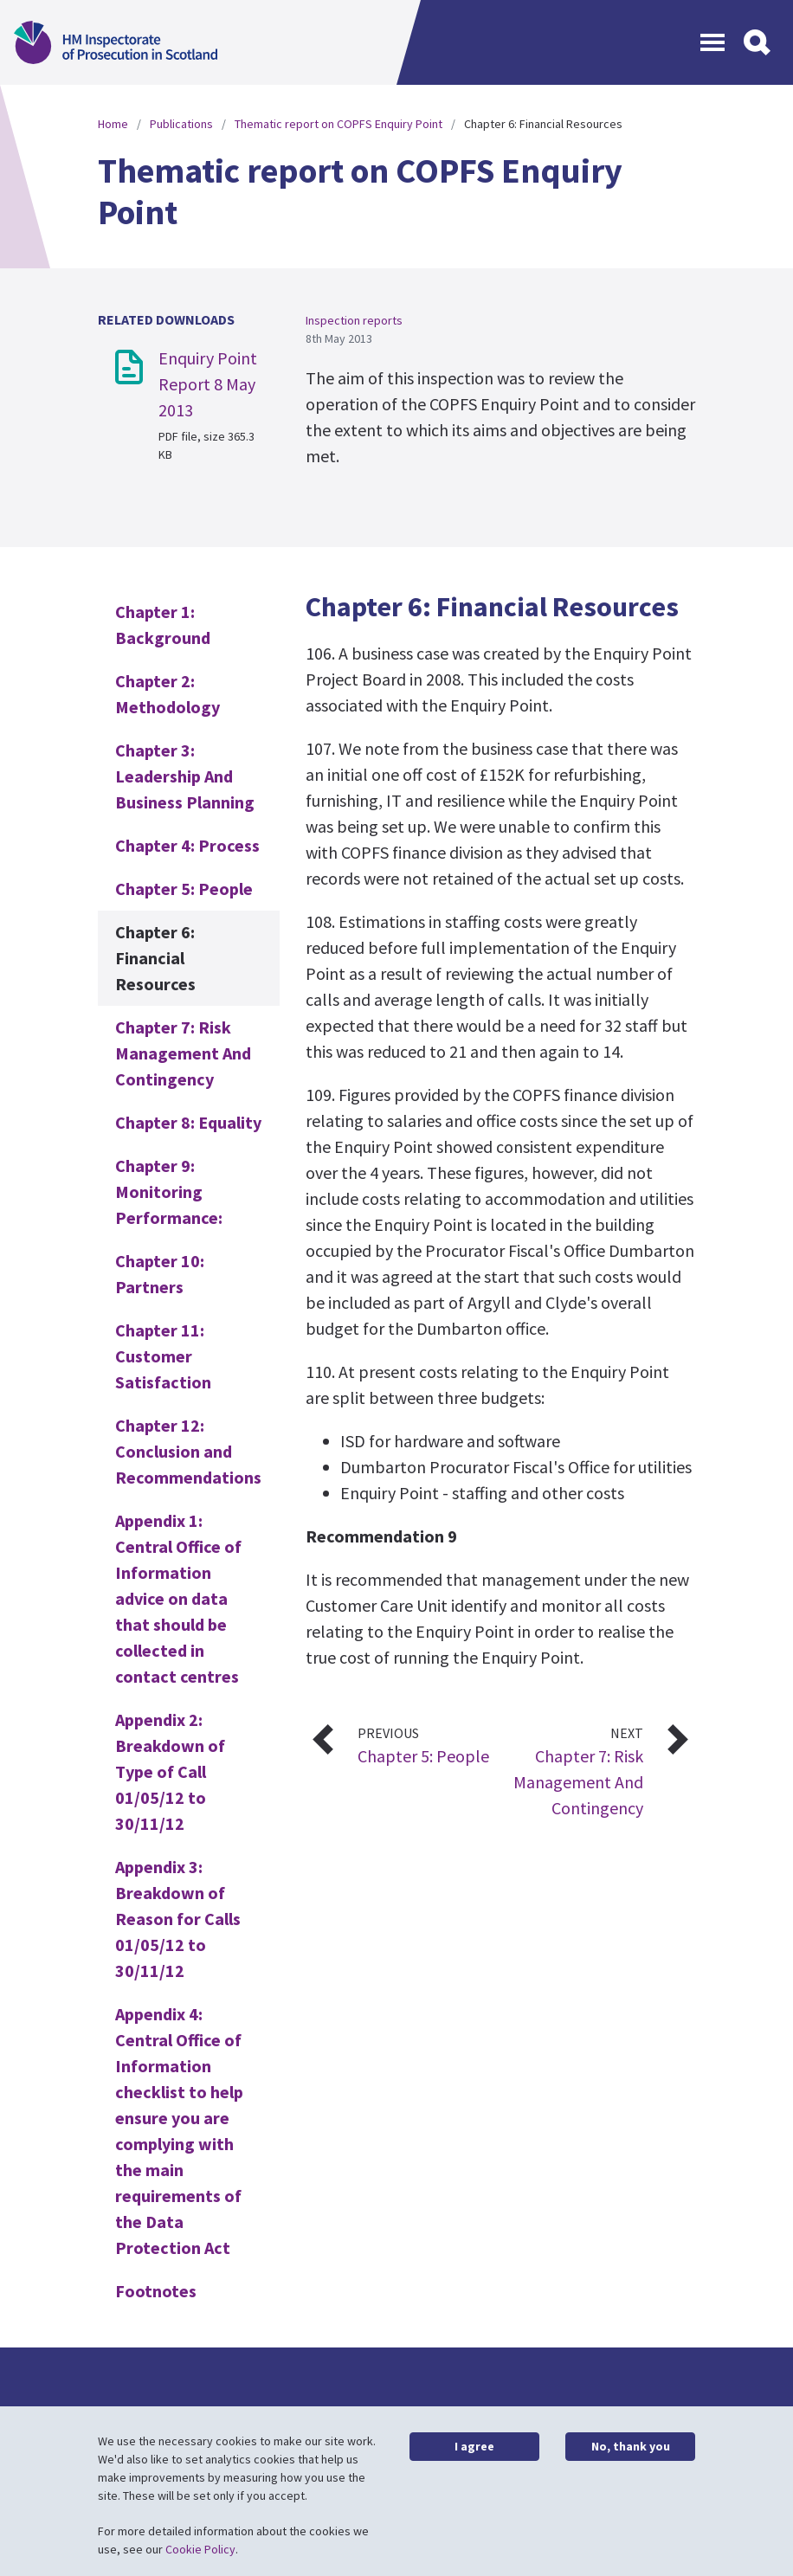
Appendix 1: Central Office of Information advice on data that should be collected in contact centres (178, 1598)
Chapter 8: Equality (188, 1122)
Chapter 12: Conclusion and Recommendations (188, 1451)
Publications (181, 124)
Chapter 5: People (184, 888)
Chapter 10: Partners (159, 1274)
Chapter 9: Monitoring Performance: (168, 1191)
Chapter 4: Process (187, 845)
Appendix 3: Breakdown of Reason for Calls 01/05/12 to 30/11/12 (178, 1918)
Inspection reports (354, 320)
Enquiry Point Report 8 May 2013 (207, 384)
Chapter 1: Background (162, 624)
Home (113, 124)
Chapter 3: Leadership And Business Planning (185, 776)
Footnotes (156, 2291)
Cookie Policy (200, 2549)
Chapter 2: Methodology (167, 694)
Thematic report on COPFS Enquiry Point (338, 124)
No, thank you (630, 2446)
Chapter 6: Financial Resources (155, 958)
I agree (474, 2446)
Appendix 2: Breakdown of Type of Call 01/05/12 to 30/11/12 (170, 1771)
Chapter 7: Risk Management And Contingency (183, 1053)
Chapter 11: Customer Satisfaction (163, 1356)
